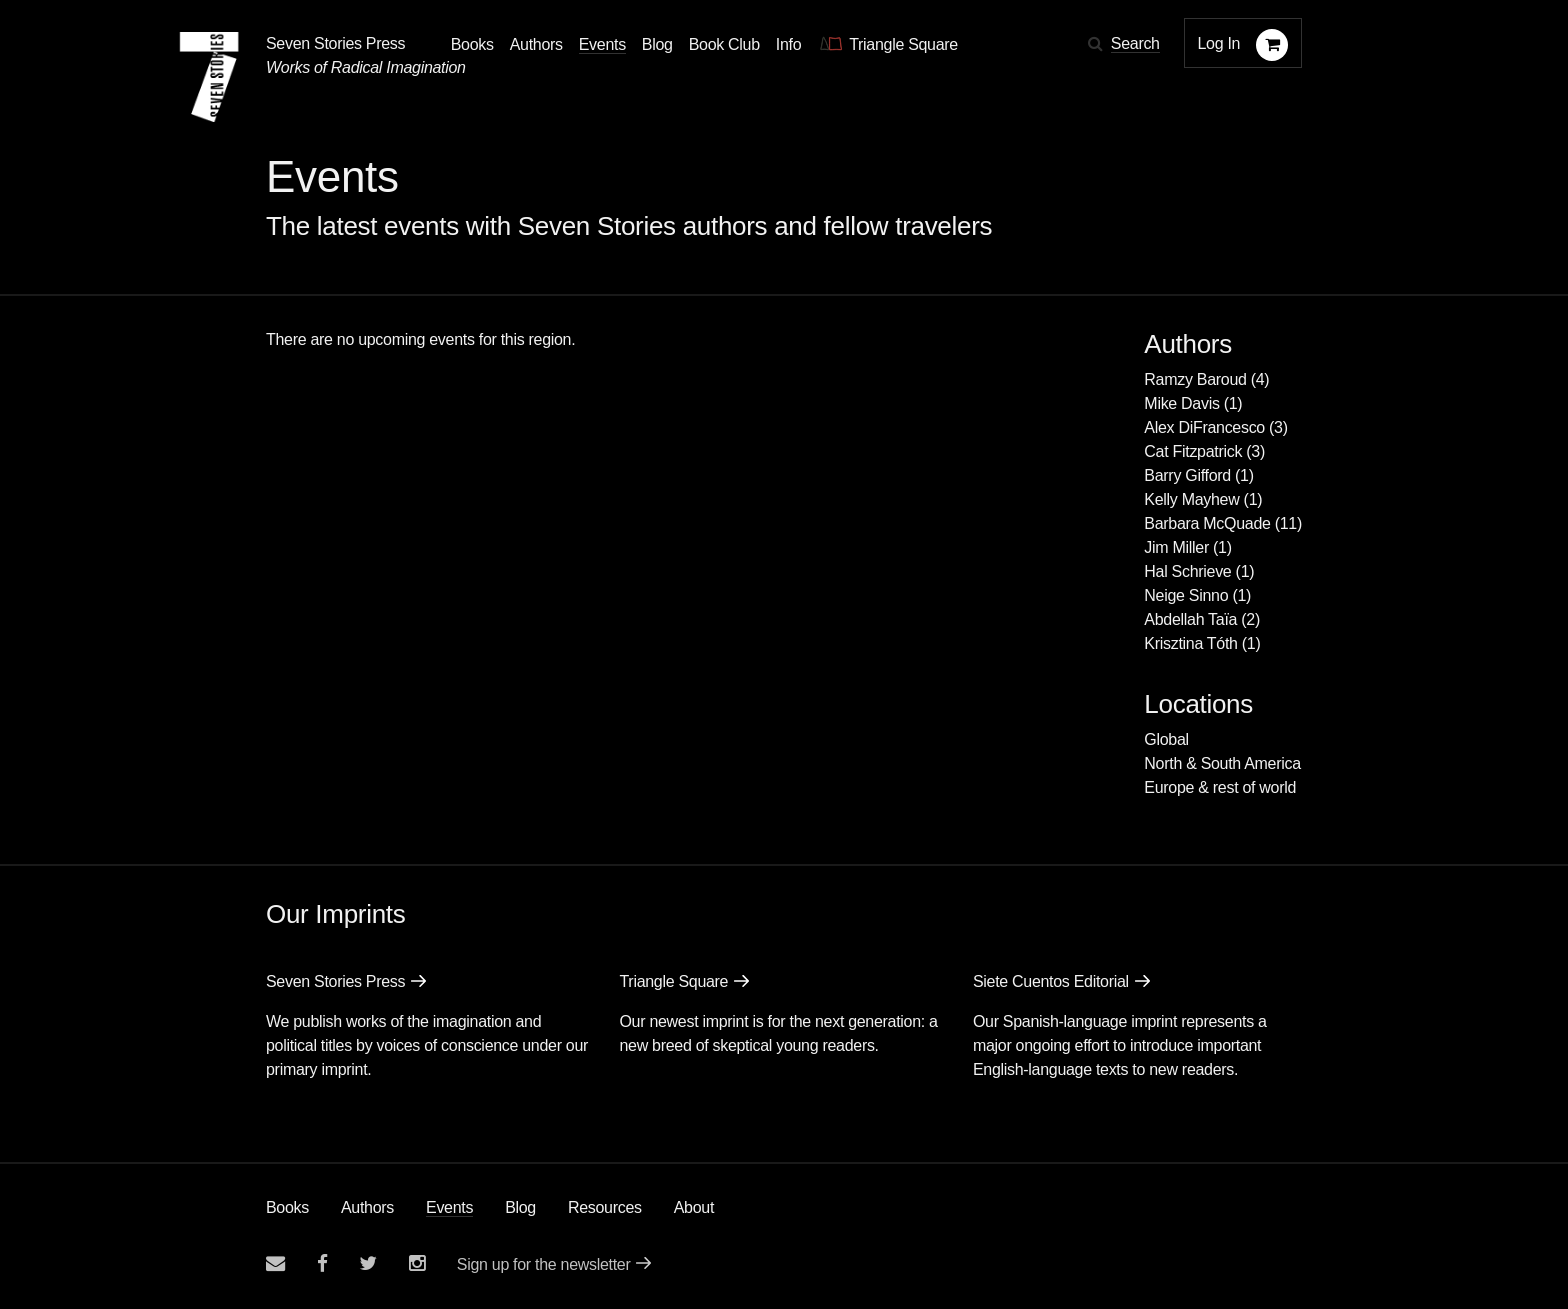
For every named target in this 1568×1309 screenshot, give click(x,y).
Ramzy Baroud (1195, 379)
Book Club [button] (724, 44)
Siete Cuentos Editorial (1051, 981)
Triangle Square (673, 981)
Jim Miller (1176, 547)
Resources (605, 1207)
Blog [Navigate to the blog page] (657, 44)
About (694, 1207)
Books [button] (472, 44)
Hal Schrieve (1187, 571)
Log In (1219, 43)
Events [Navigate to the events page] (602, 44)
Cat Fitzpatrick (1193, 451)
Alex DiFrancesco (1204, 427)
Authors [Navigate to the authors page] (536, 44)
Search (1135, 43)
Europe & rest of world (1220, 787)
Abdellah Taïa (1190, 619)
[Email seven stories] (275, 1263)
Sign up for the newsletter (544, 1264)
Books (287, 1207)
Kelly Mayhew (1191, 499)
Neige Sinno (1186, 595)
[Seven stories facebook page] (322, 1263)
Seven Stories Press (335, 43)
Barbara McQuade (1207, 523)
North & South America (1222, 763)
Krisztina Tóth (1190, 643)
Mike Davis (1181, 403)
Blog (520, 1207)
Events (449, 1207)
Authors (367, 1207)
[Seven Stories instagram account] (417, 1263)
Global (1166, 739)
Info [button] (789, 44)
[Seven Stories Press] (209, 77)
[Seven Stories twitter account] (368, 1263)
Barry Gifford (1187, 475)
